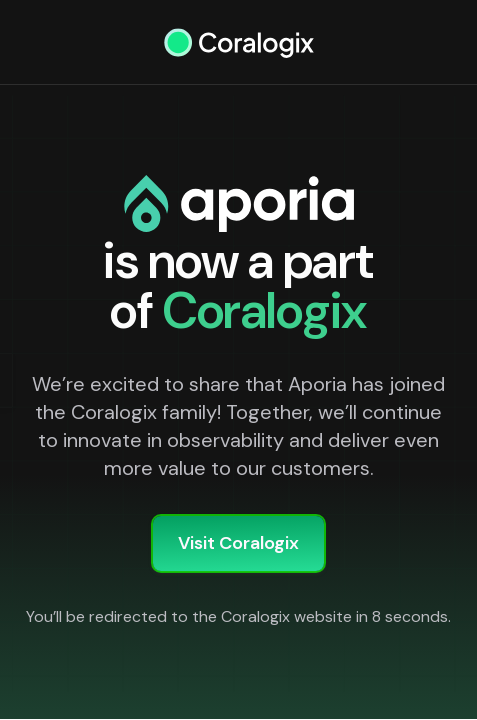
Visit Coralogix (238, 543)
